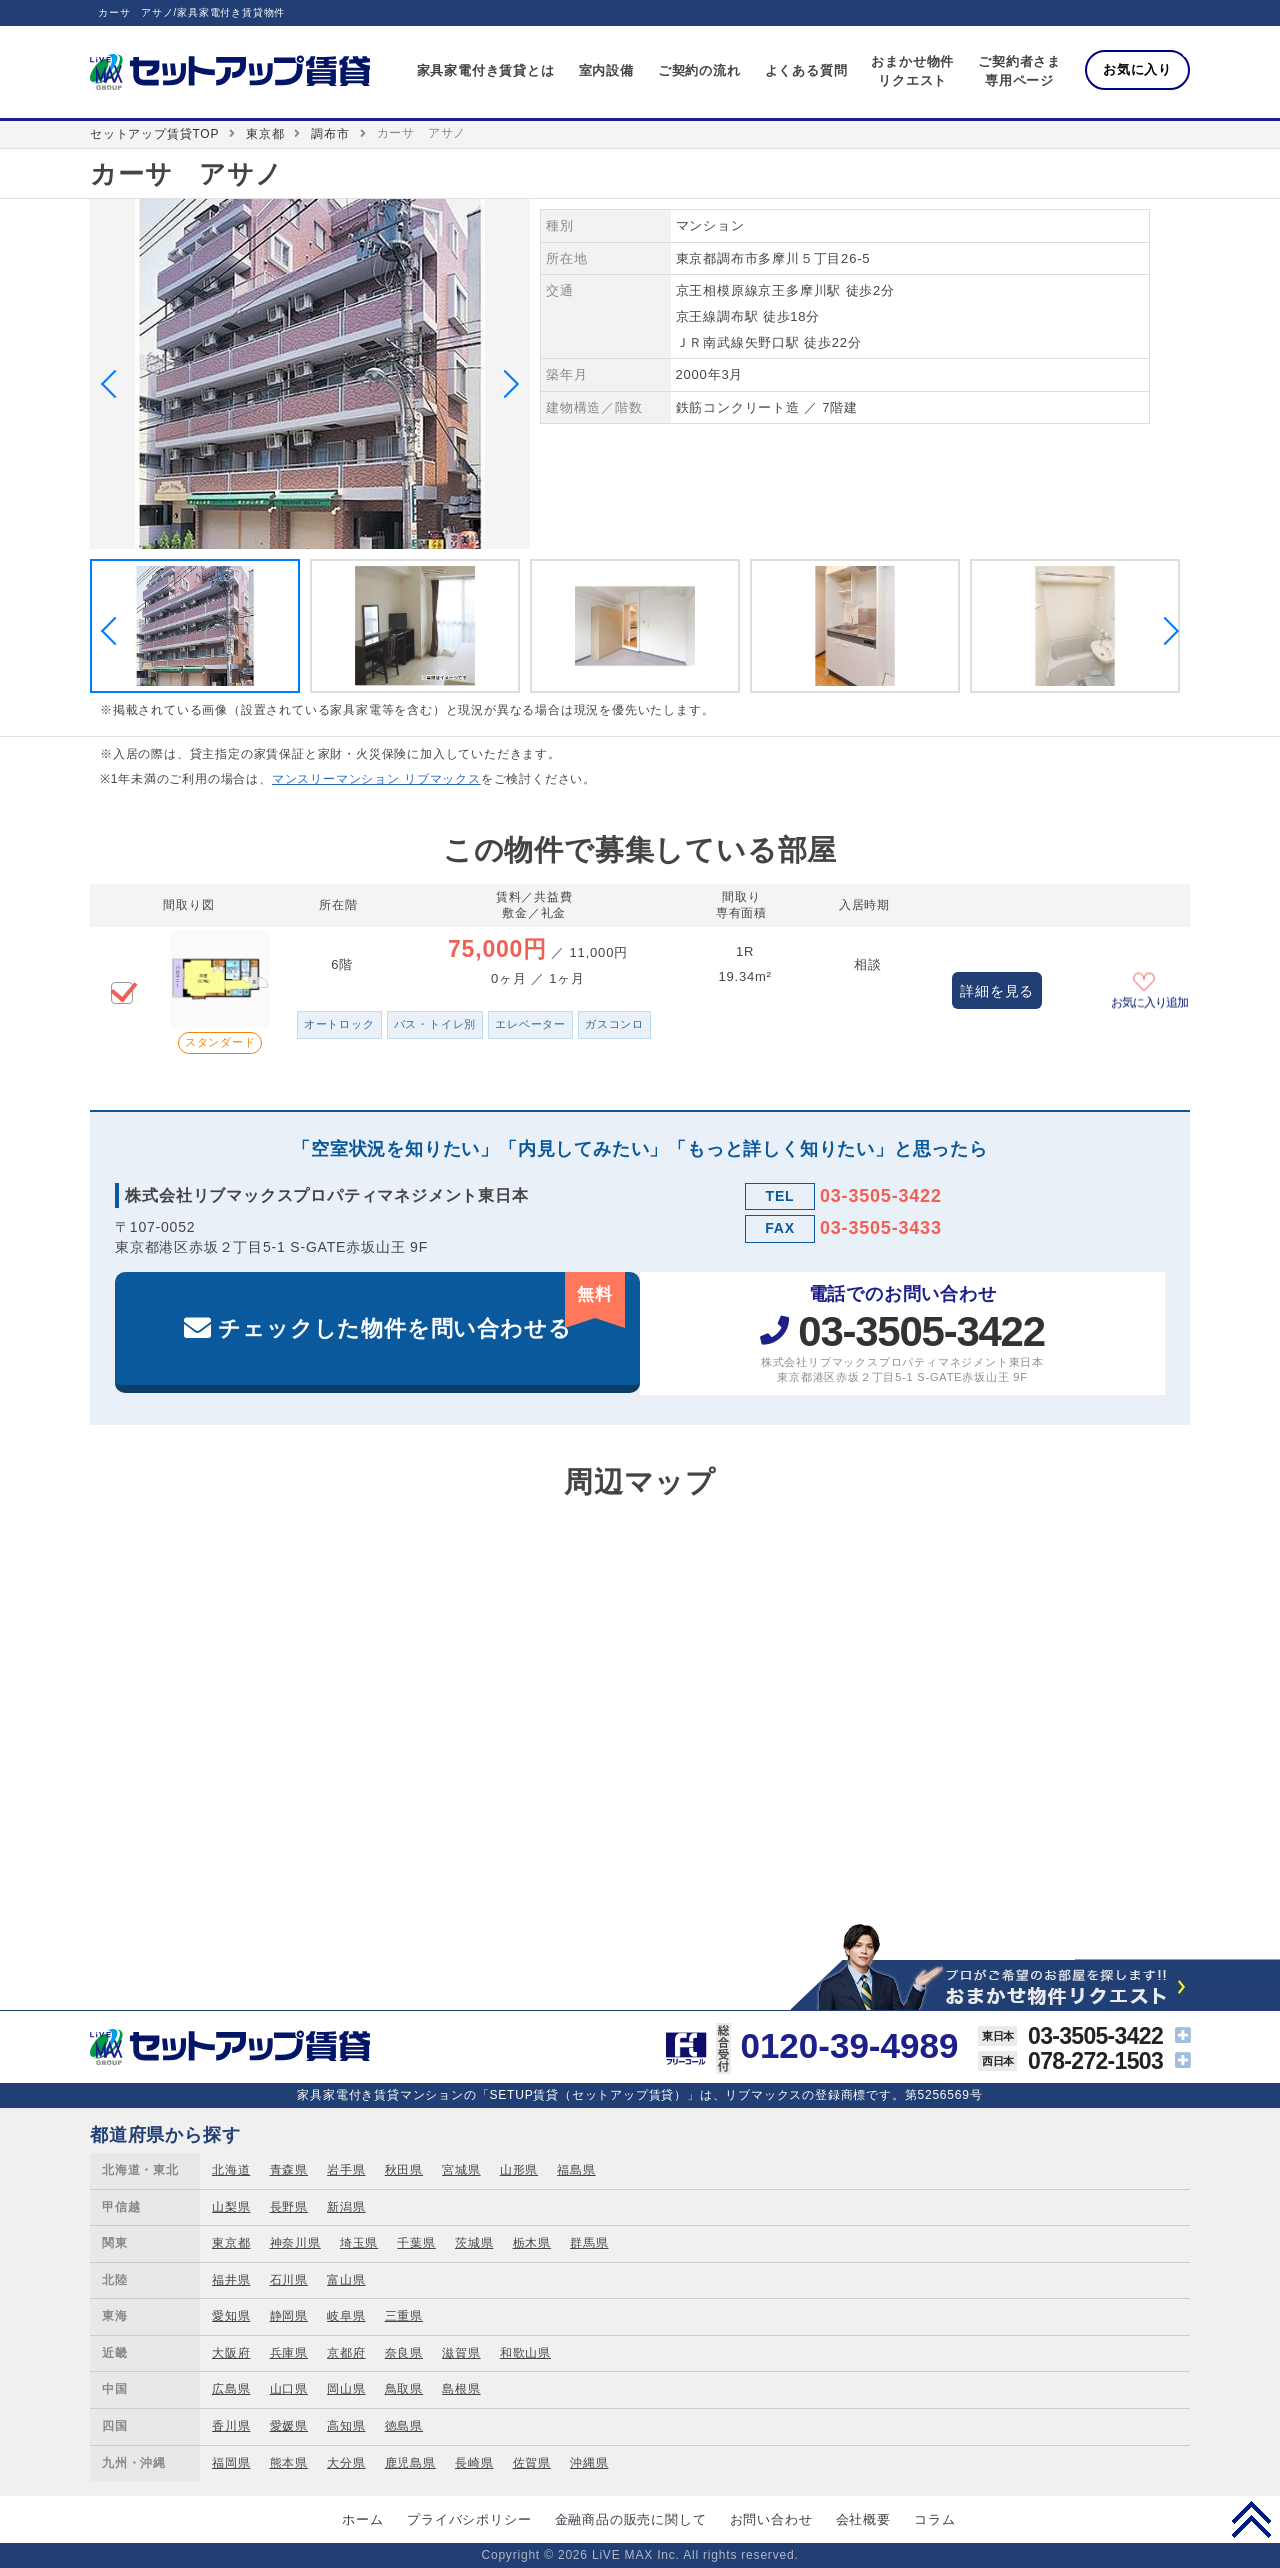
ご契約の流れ (699, 70)
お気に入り (1137, 69)
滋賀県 (461, 2353)
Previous (115, 384)
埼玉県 (359, 2243)
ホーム (362, 2519)
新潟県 (346, 2207)
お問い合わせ (771, 2519)
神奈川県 (295, 2243)
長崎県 (474, 2463)
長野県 (289, 2207)
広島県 (231, 2389)
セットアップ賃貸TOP (154, 134)
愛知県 (231, 2316)
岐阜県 (346, 2316)
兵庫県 (289, 2353)
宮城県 (461, 2170)
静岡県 (289, 2316)
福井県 (231, 2280)
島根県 (461, 2389)
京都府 (346, 2353)
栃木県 (532, 2243)
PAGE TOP (1251, 2519)
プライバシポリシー (469, 2519)
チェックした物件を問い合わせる (421, 1306)
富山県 (346, 2280)
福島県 (576, 2170)
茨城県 (474, 2243)
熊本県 (289, 2463)
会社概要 (863, 2519)
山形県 (519, 2170)
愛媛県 (289, 2426)
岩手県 (346, 2170)
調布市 (330, 134)
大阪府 (231, 2353)
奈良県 (404, 2353)
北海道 (231, 2170)
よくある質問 (806, 70)
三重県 (404, 2316)
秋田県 (404, 2170)
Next (505, 384)
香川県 (231, 2426)
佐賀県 (532, 2463)
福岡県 (231, 2463)
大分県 (346, 2463)
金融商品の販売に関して (631, 2519)
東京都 (265, 134)
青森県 (289, 2170)
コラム (934, 2519)
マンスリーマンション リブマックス (376, 779)
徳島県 (404, 2426)
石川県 (289, 2280)
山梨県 (231, 2207)
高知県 (346, 2426)
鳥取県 (404, 2389)
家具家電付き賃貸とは (486, 70)
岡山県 (346, 2389)
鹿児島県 (410, 2463)
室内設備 (606, 70)
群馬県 (589, 2243)
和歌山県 (525, 2353)
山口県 (289, 2389)
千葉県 (416, 2243)
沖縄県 (589, 2463)
